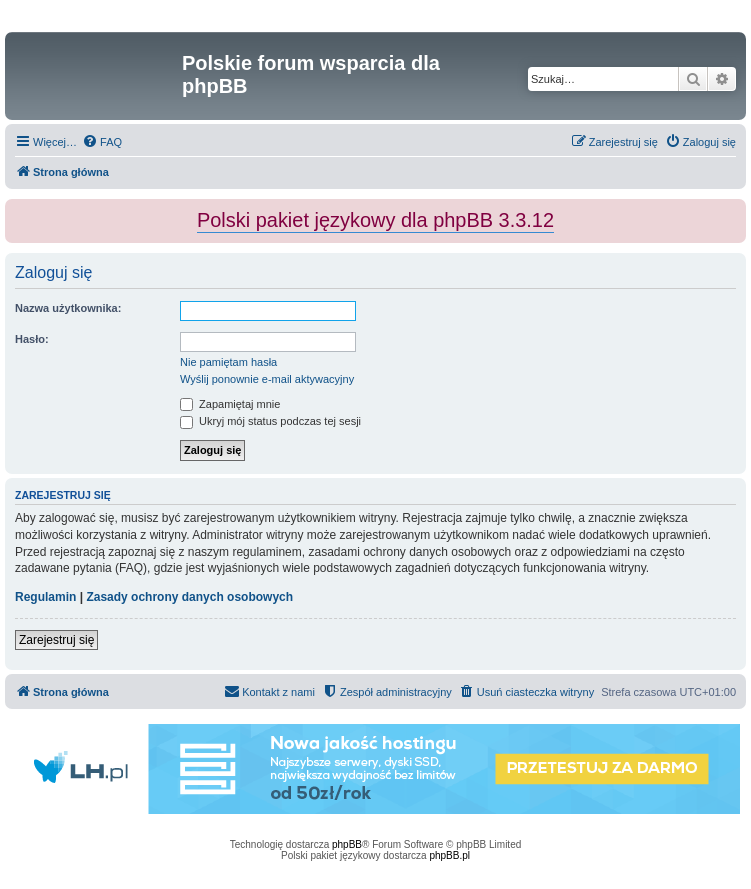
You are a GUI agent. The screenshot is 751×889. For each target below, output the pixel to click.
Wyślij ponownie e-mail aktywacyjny (267, 379)
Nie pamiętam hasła (228, 362)
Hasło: (32, 339)
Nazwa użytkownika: (68, 308)
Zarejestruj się (56, 640)
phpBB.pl (449, 855)
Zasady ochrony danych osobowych (189, 597)
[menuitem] (102, 142)
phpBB (347, 844)
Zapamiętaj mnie (230, 404)
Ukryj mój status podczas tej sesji (270, 421)
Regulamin (45, 597)
